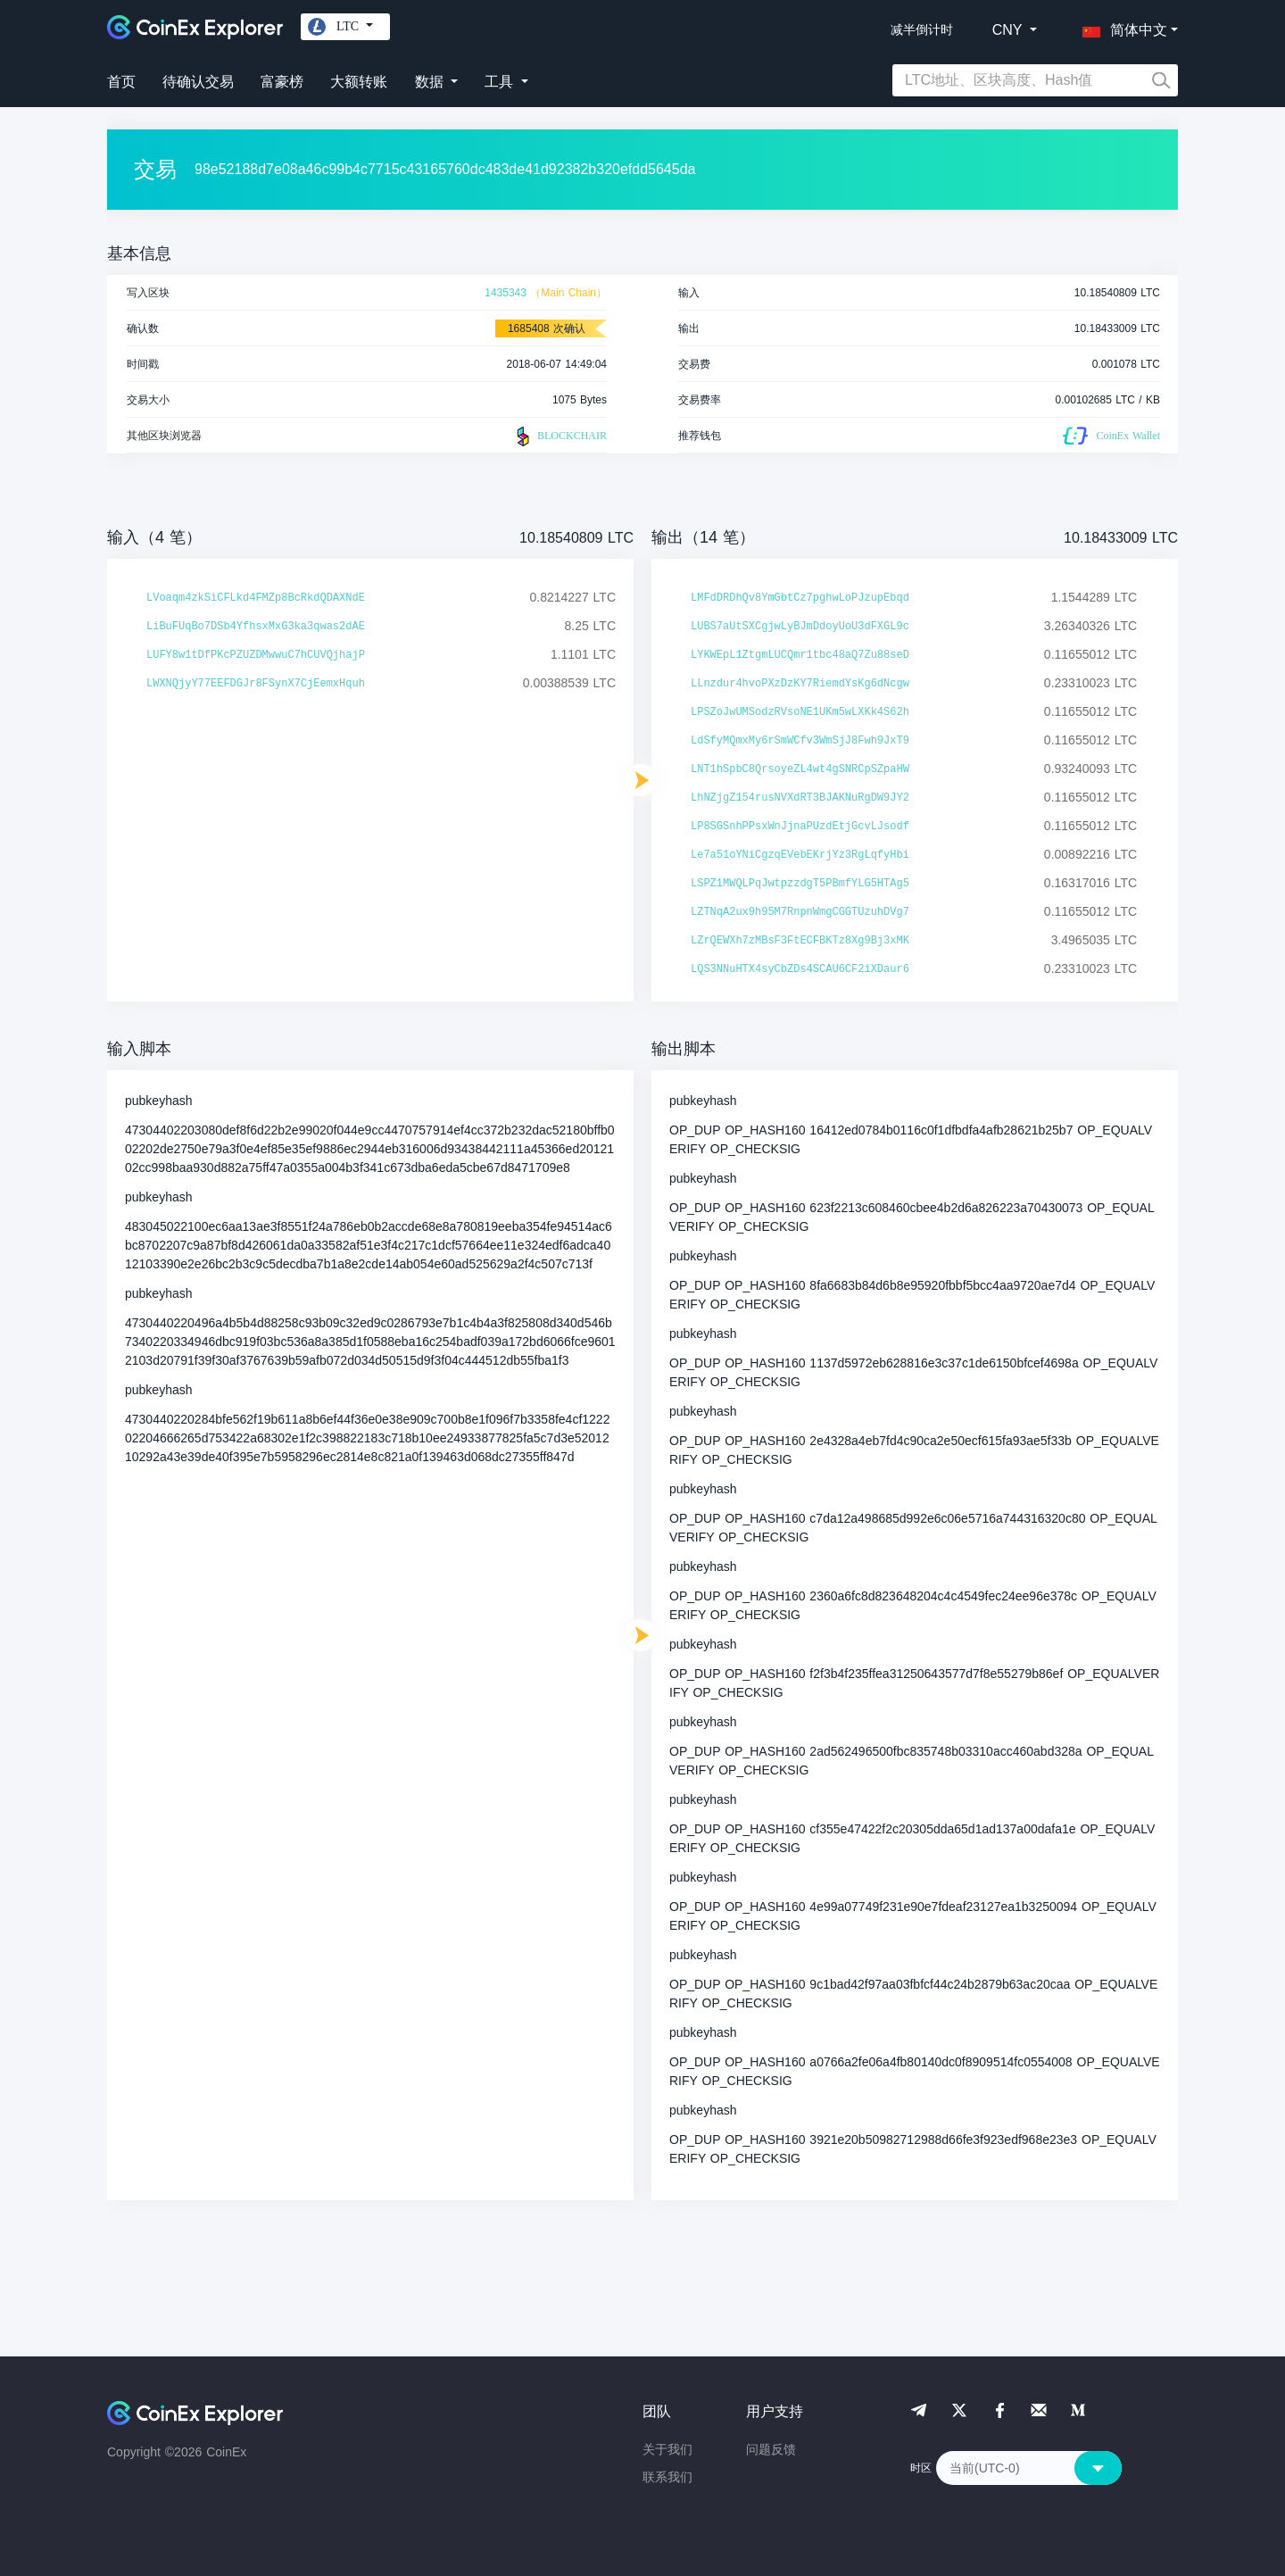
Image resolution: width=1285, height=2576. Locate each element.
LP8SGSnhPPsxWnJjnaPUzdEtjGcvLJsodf (800, 826)
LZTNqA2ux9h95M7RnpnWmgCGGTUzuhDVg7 (800, 912)
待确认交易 (198, 81)
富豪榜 (282, 81)
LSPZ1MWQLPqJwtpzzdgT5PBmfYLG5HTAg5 (800, 883)
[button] (1121, 27)
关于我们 (667, 2449)
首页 (121, 81)
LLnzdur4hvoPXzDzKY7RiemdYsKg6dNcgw (800, 683)
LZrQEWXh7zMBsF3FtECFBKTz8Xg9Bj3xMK (800, 941)
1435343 (505, 293)
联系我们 (667, 2477)
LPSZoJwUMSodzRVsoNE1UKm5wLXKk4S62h (800, 712)
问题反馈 (771, 2449)
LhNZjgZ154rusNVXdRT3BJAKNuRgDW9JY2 (800, 798)
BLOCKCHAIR (559, 436)
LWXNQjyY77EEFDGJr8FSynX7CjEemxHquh (255, 683)
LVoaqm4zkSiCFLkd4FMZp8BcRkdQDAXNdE (255, 598)
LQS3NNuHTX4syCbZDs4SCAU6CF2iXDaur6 (800, 969)
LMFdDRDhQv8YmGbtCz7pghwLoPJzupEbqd (800, 598)
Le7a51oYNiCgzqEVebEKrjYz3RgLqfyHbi (800, 855)
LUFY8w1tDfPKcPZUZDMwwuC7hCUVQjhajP (255, 655)
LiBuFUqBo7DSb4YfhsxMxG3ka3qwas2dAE (255, 626)
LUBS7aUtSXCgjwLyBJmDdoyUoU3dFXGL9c (800, 626)
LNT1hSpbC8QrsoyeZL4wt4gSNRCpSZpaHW (800, 769)
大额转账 (358, 81)
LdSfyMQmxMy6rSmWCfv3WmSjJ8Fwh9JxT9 (800, 741)
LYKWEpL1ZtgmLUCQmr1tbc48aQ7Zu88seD (800, 655)
